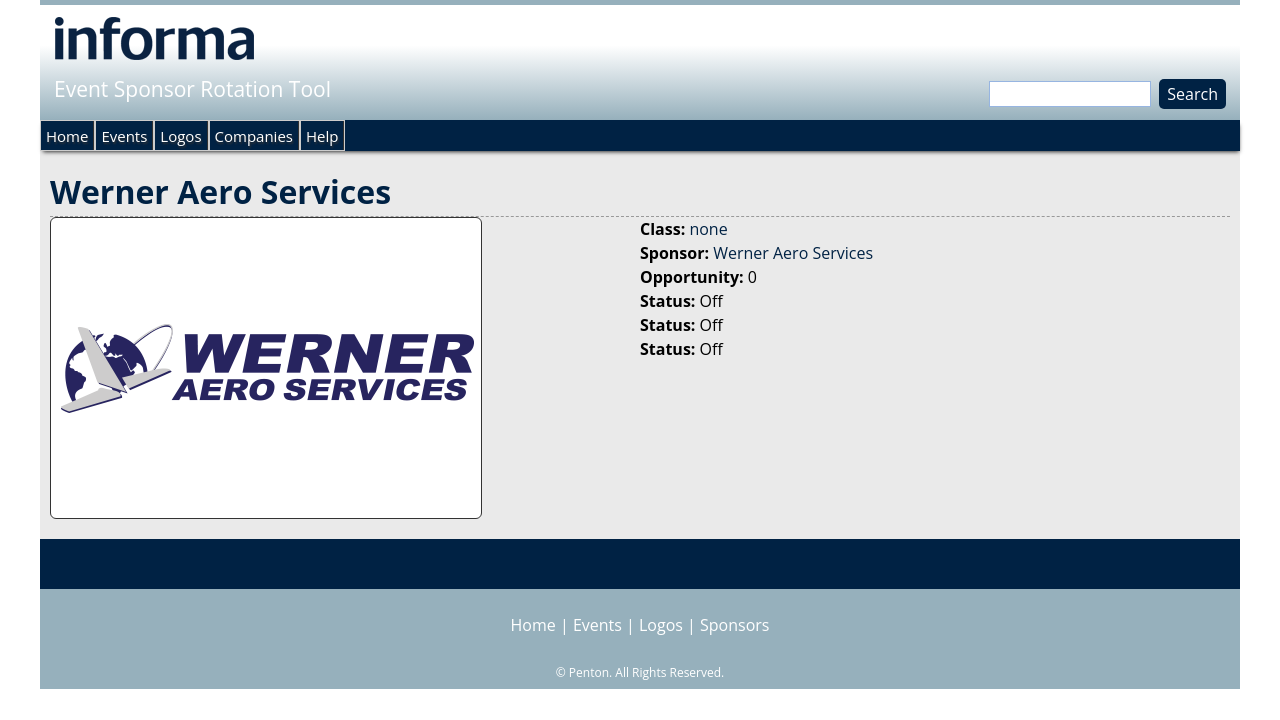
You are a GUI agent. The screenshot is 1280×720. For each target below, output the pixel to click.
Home (67, 136)
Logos (180, 136)
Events (124, 136)
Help (322, 136)
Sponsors (734, 625)
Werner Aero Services (793, 253)
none (708, 229)
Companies (254, 136)
